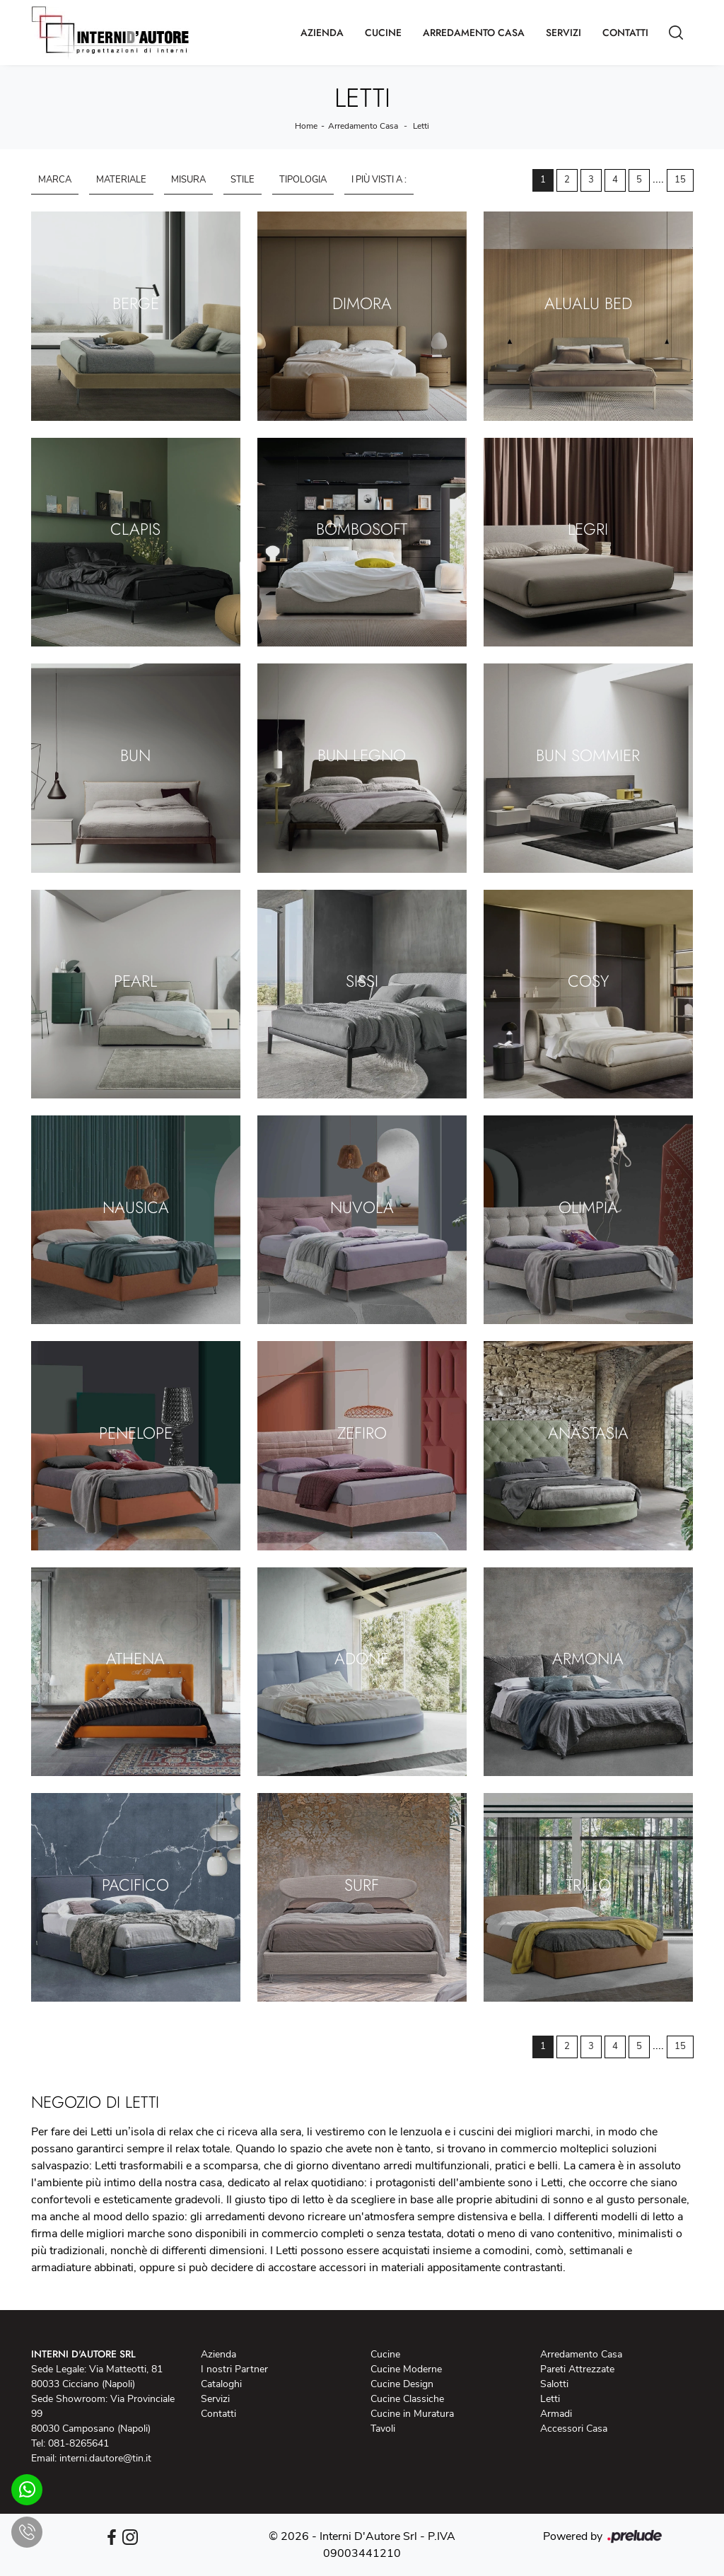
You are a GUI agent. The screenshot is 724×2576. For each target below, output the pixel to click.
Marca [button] (54, 179)
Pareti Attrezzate (577, 2369)
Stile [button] (242, 179)
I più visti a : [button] (379, 179)
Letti (421, 126)
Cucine (383, 32)
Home (306, 126)
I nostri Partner (234, 2369)
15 (680, 179)
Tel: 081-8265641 (70, 2443)
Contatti (625, 32)
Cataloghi (221, 2384)
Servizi (563, 32)
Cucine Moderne (406, 2369)
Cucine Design (401, 2384)
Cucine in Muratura (412, 2413)
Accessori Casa (573, 2428)
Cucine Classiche (407, 2399)
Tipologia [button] (303, 179)
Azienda (322, 32)
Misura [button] (188, 179)
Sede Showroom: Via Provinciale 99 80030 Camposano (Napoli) (103, 2413)
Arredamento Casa (474, 32)
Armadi (556, 2413)
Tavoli (382, 2428)
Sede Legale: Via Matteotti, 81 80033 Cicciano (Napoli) (97, 2376)
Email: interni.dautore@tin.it (91, 2458)
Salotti (554, 2384)
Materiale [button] (121, 179)
